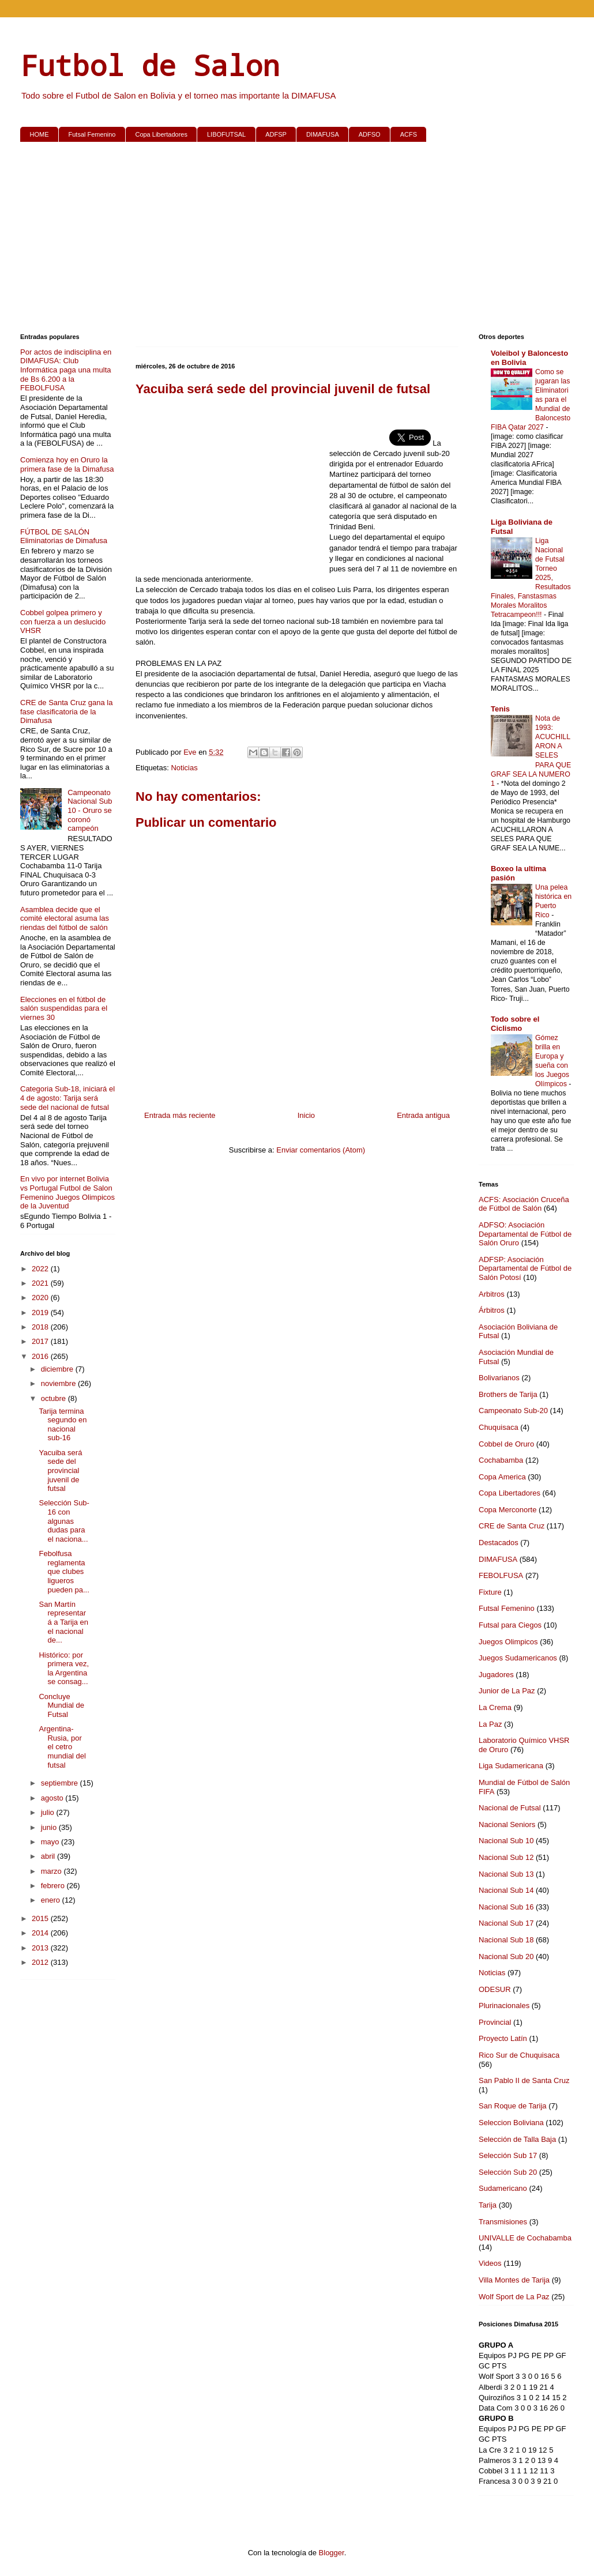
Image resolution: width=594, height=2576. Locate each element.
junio (50, 1827)
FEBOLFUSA (501, 1575)
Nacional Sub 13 (506, 1874)
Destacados (498, 1542)
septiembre (60, 1783)
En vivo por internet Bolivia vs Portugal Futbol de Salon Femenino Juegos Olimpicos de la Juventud (67, 1192)
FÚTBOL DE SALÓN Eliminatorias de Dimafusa (63, 536)
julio (49, 1812)
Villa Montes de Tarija (514, 2280)
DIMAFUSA (322, 134)
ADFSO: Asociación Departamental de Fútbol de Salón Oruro (525, 1234)
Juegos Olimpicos (508, 1641)
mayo (51, 1841)
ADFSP (276, 134)
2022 (41, 1268)
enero (51, 1900)
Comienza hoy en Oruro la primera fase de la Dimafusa (67, 464)
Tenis (500, 709)
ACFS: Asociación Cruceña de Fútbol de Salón (524, 1204)
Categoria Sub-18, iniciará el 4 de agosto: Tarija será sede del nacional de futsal (67, 1097)
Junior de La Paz (507, 1690)
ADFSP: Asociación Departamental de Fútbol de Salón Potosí (525, 1268)
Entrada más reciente (180, 1115)
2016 (41, 1356)
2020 (41, 1297)
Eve (190, 752)
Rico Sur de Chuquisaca (519, 2055)
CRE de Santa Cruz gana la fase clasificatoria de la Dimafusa (66, 711)
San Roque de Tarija (513, 2106)
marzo (52, 1871)
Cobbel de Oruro (506, 1444)
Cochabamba (501, 1460)
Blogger (331, 2552)
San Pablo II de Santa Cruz (524, 2080)
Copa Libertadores (161, 134)
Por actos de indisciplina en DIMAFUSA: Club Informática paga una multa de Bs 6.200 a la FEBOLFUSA (65, 370)
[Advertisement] (297, 240)
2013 (41, 1948)
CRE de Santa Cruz (511, 1526)
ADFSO (370, 134)
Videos (490, 2263)
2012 (41, 1962)
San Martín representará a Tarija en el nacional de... (63, 1622)
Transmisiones (503, 2221)
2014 (41, 1933)
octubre (54, 1398)
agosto (53, 1798)
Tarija (488, 2205)
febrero (54, 1885)
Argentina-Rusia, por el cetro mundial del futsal (62, 1746)
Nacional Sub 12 (506, 1857)
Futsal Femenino (92, 134)
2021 (41, 1283)
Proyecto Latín (503, 2038)
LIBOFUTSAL (226, 134)
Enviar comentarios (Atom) (320, 1150)
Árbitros (492, 1310)
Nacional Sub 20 (506, 1956)
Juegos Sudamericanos (518, 1658)
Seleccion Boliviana (511, 2122)
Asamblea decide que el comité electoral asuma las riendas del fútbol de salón (64, 918)
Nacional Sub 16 (506, 1907)
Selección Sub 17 (508, 2155)
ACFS (408, 134)
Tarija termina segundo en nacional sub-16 (63, 1425)
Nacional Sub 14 (506, 1890)
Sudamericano (503, 2188)
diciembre (58, 1369)
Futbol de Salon (150, 65)
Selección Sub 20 (508, 2172)
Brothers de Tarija (508, 1394)
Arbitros (492, 1294)
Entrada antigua (423, 1115)
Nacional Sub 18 (506, 1939)
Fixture (490, 1592)
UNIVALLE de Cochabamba (525, 2238)
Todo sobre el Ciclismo (515, 1024)
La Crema (495, 1707)
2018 (41, 1327)
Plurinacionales (504, 2005)
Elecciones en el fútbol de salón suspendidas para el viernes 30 (63, 1008)
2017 (41, 1341)
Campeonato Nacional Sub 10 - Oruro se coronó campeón (89, 810)
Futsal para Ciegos (510, 1625)
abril (49, 1856)
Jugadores (496, 1674)
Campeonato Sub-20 (513, 1410)
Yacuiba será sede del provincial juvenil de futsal (60, 1470)
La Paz (490, 1724)
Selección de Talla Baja (517, 2139)
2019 (41, 1312)
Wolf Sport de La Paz (514, 2296)
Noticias (184, 767)
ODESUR (495, 1989)
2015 (41, 1918)
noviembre (59, 1383)
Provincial (495, 2022)
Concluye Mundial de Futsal (61, 1705)
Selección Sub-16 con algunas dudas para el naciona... (64, 1520)
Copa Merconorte (507, 1509)
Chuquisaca (498, 1427)
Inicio (306, 1115)
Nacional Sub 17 (506, 1923)
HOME (39, 134)
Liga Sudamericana (511, 1765)
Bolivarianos (499, 1377)
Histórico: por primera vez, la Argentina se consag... (64, 1668)
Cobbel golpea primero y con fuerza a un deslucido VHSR (63, 621)
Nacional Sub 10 (506, 1840)
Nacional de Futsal (510, 1807)
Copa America (502, 1476)
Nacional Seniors (507, 1824)
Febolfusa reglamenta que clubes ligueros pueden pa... (64, 1571)
